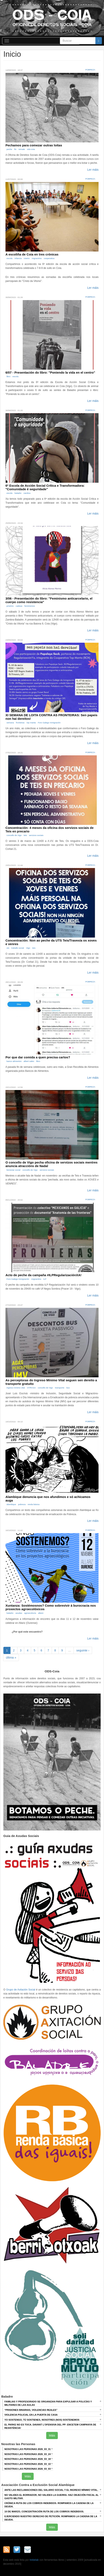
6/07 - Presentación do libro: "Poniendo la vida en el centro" (50, 372)
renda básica (33, 1504)
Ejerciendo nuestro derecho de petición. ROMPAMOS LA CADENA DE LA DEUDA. (50, 2518)
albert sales (29, 1061)
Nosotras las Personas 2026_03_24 (27, 2454)
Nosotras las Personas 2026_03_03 (27, 2469)
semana (10, 722)
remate (21, 149)
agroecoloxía (30, 1613)
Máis (52, 2435)
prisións (10, 606)
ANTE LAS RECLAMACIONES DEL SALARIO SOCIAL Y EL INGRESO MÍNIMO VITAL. (51, 2490)
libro (9, 376)
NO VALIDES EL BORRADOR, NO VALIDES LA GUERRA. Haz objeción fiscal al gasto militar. (51, 2497)
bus (68, 1388)
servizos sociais (36, 835)
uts (8, 948)
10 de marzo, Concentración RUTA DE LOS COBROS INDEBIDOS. (44, 2511)
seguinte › (82, 1650)
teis (25, 835)
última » (11, 1657)
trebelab (34, 2559)
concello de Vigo (14, 835)
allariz (40, 1613)
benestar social (13, 1170)
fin (15, 149)
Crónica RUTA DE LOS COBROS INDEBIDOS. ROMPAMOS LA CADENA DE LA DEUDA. (48, 2505)
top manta (31, 722)
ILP (44, 1279)
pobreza (21, 1504)
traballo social (17, 948)
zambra (27, 493)
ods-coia (31, 149)
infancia (18, 258)
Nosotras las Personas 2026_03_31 (27, 2449)
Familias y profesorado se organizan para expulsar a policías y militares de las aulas (48, 2403)
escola (9, 258)
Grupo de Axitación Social (20, 1989)
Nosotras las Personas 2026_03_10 (27, 2464)
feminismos (29, 606)
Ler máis (93, 169)
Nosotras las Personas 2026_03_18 (27, 2459)
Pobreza (90, 69)
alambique (11, 1504)
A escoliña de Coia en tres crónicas (31, 254)
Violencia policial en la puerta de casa (31, 2414)
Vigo (28, 948)
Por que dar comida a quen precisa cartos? (37, 1057)
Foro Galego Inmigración (49, 722)
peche (9, 149)
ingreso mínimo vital (16, 1388)
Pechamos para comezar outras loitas (33, 145)
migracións (37, 258)
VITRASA (31, 1388)
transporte (59, 1388)
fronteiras (20, 722)
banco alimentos (14, 1061)
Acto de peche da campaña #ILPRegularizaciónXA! (43, 1275)
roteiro (27, 258)
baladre (17, 493)
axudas (19, 1613)
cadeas (19, 606)
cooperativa (49, 258)
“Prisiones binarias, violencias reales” (30, 2410)
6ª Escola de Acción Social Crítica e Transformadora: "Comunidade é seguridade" (45, 487)
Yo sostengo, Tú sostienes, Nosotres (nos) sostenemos (41, 2420)
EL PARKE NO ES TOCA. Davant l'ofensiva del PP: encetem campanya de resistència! (50, 2426)
